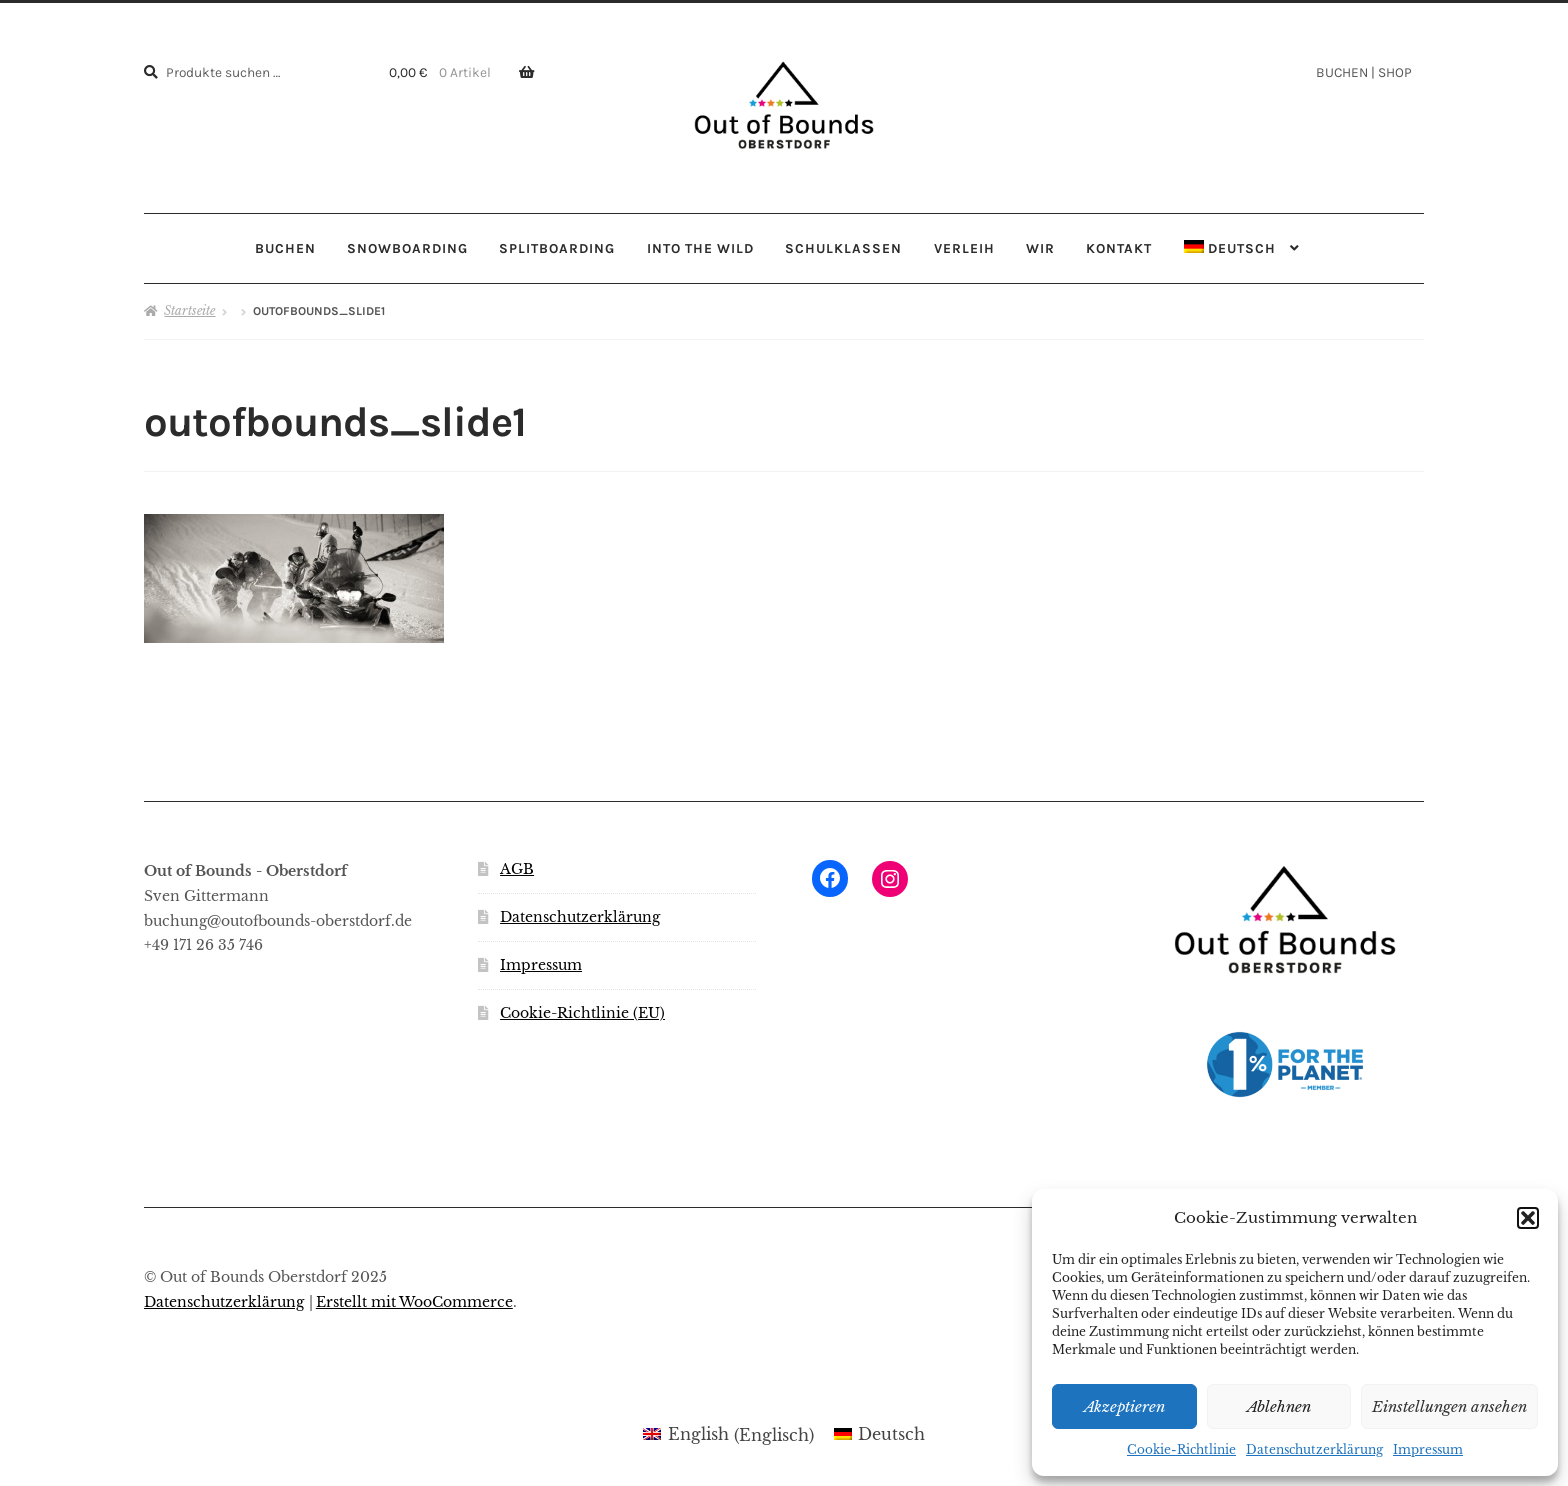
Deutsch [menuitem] (891, 1434)
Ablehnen (1279, 1406)
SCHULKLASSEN (843, 248)
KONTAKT (1119, 248)
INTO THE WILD (700, 248)
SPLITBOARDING (557, 248)
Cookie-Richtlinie (1181, 1449)
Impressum (1428, 1449)
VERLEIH (964, 248)
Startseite (189, 310)
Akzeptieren (1124, 1406)
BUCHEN (285, 248)
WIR (1040, 248)
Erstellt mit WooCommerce (414, 1302)
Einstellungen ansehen (1449, 1406)
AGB (517, 869)
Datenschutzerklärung (1314, 1449)
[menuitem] (1241, 249)
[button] (1528, 1218)
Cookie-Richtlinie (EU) (582, 1013)
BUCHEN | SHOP (1364, 72)
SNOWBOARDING (407, 248)
